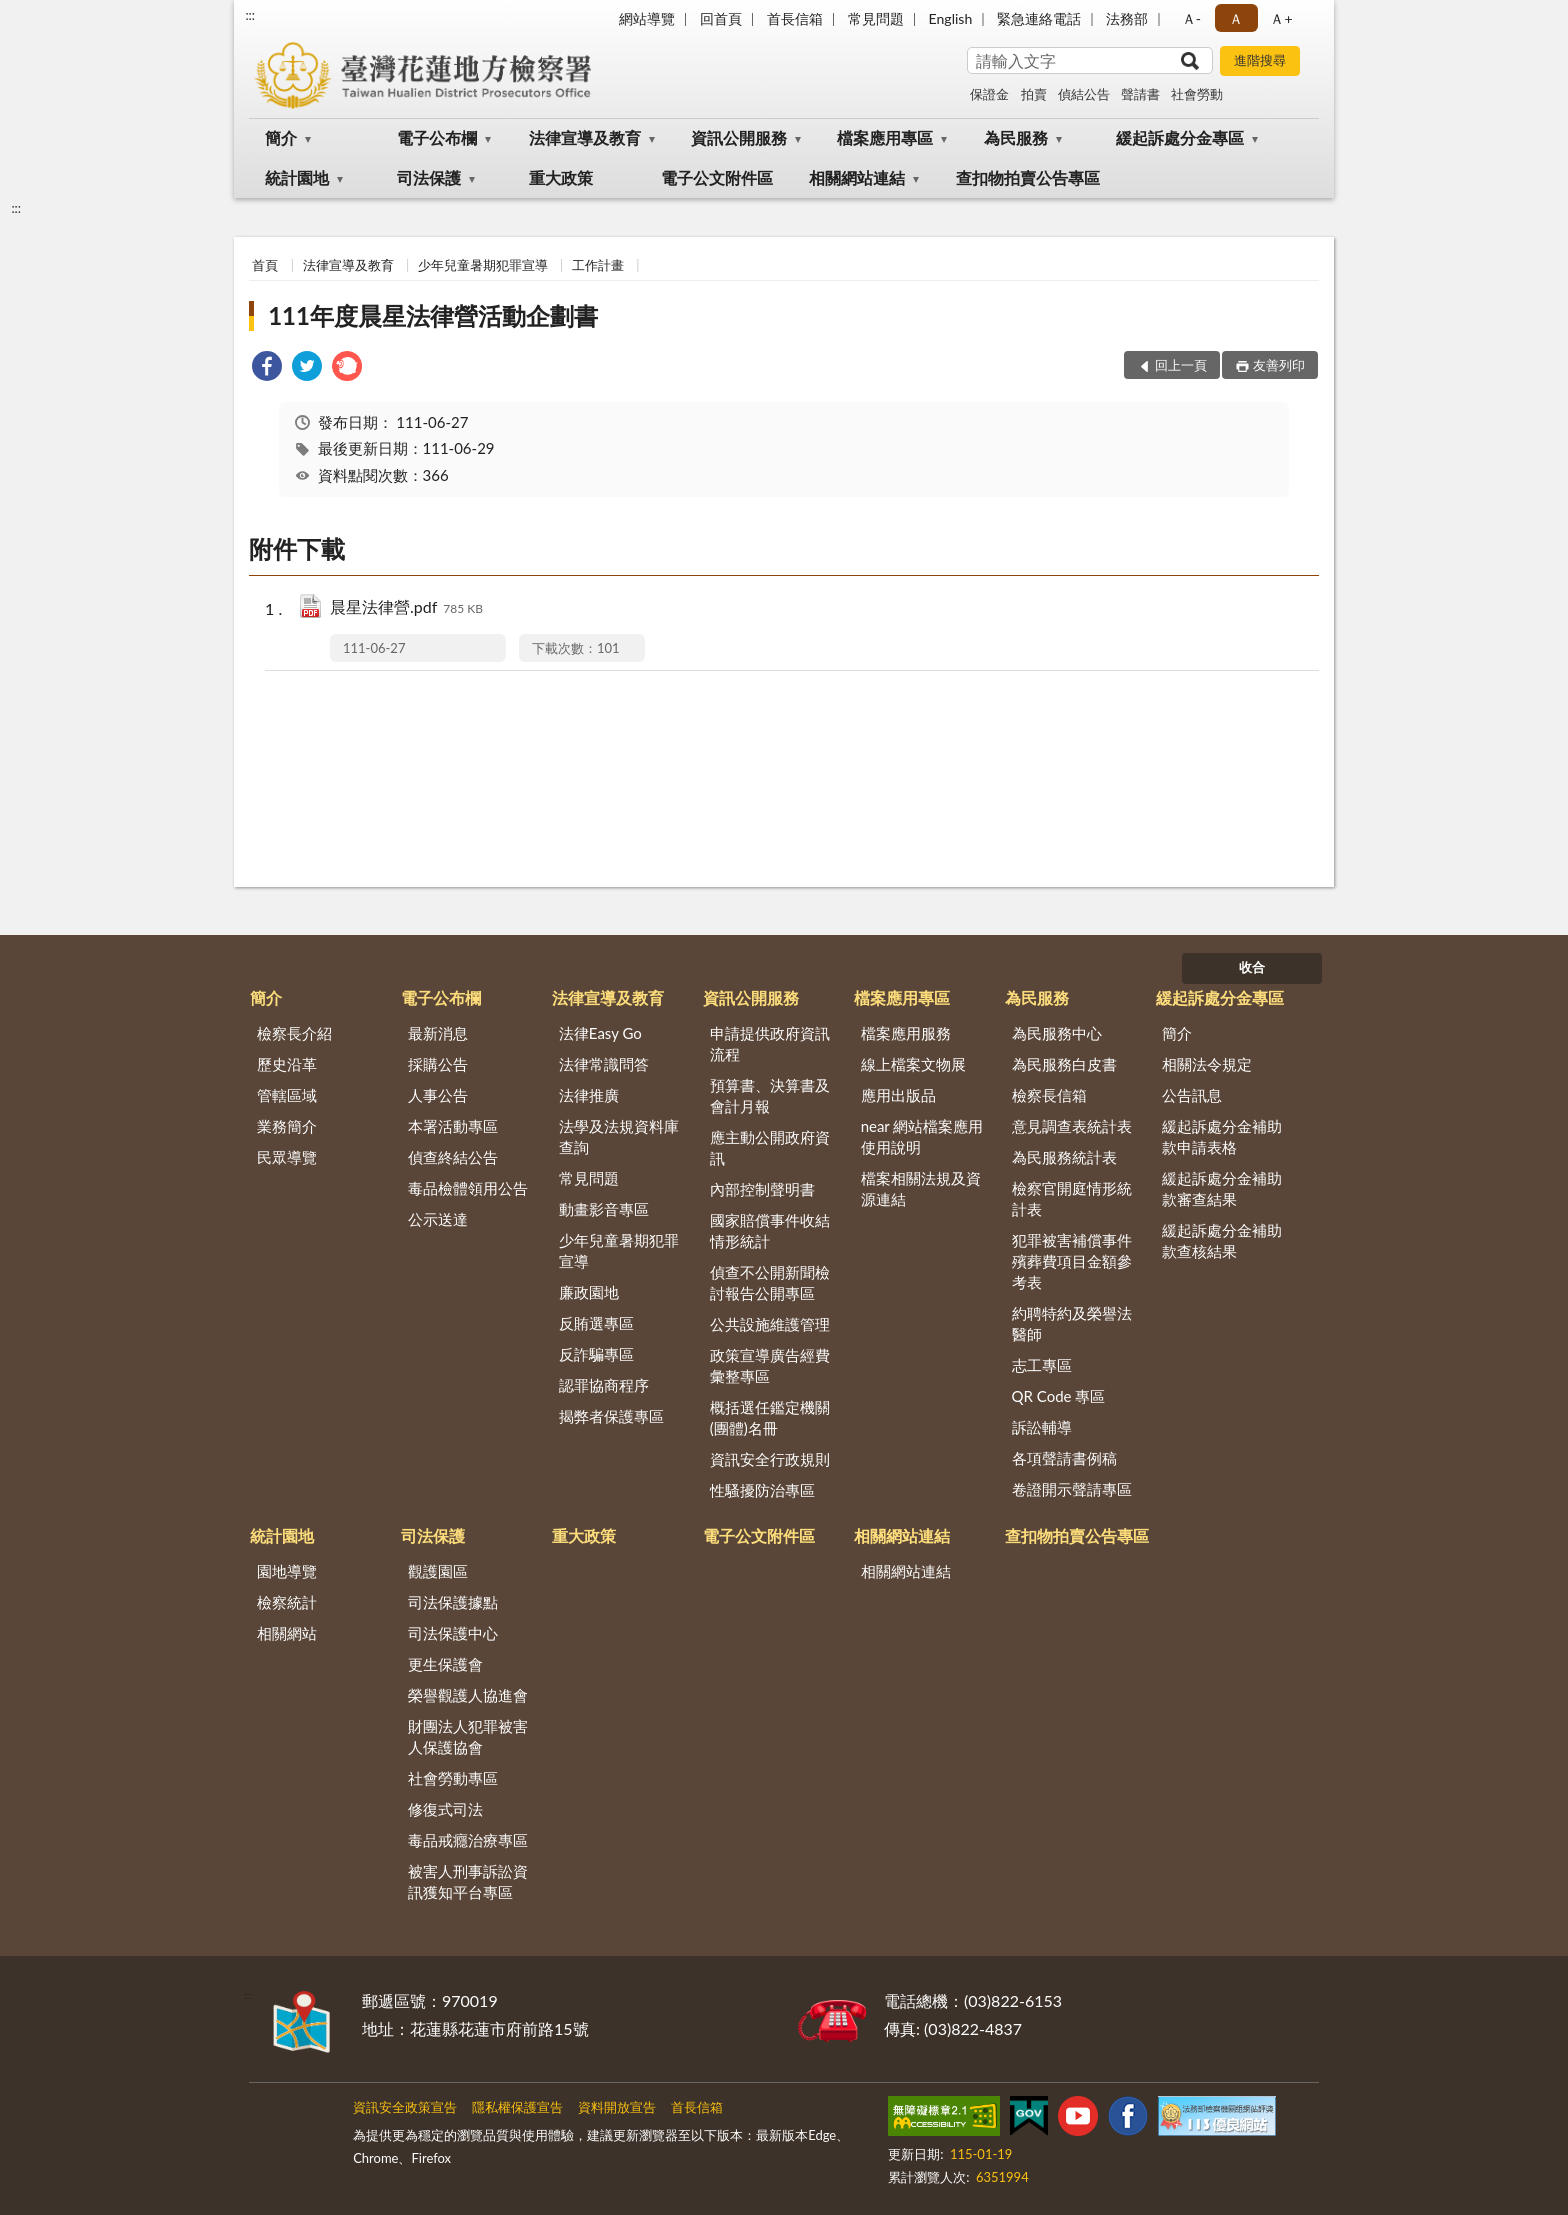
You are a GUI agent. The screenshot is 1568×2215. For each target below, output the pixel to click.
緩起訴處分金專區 (1180, 137)
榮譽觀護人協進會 (468, 1695)
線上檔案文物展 (913, 1064)
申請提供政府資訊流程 (770, 1043)
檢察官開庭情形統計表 (1072, 1198)
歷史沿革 (287, 1064)
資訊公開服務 (739, 137)
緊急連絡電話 (1039, 18)
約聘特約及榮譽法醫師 (1072, 1323)
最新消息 (438, 1033)
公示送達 (438, 1219)
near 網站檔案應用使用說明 (922, 1136)
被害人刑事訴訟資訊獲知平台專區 (468, 1881)
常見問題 (876, 18)
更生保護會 (445, 1664)
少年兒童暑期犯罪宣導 (483, 265)
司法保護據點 (453, 1602)
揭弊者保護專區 (611, 1416)
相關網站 (287, 1633)
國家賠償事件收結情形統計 (770, 1230)
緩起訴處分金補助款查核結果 (1222, 1240)
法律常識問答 (604, 1064)
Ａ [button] (1236, 18)
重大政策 (561, 177)
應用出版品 (898, 1095)
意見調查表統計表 (1072, 1126)
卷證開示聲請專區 (1072, 1489)
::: (250, 15)
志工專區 (1042, 1365)
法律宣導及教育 (585, 137)
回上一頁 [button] (1181, 365)
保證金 (989, 94)
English (951, 18)
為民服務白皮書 (1064, 1064)
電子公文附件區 (717, 177)
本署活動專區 (453, 1126)
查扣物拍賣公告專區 (1028, 177)
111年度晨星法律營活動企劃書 (433, 315)
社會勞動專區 (453, 1778)
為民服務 (1016, 137)
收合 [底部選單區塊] (1252, 967)
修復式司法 (445, 1809)
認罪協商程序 (604, 1385)
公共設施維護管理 (770, 1324)
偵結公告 (1084, 94)
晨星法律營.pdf (406, 608)
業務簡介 (287, 1126)
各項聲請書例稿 (1064, 1458)
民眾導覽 (287, 1157)
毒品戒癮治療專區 (468, 1840)
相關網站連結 (857, 177)
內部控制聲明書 (762, 1189)
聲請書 (1140, 94)
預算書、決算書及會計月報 (770, 1095)
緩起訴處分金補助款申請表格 (1222, 1136)
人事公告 (438, 1095)
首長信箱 (795, 18)
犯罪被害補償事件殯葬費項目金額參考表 (1072, 1261)
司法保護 (429, 177)
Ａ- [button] (1191, 18)
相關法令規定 (1207, 1064)
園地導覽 (287, 1571)
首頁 (265, 265)
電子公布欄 (437, 137)
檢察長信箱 (1049, 1095)
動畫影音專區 (604, 1209)
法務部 (1127, 18)
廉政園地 (589, 1292)
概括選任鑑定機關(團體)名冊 (770, 1417)
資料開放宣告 (617, 2107)
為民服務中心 (1057, 1033)
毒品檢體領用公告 (468, 1188)
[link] (267, 368)
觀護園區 (438, 1571)
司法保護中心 (453, 1633)
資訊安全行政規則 (770, 1459)
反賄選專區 (596, 1323)
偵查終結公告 (453, 1157)
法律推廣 (589, 1095)
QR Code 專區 (1059, 1396)
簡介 (281, 137)
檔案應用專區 (885, 137)
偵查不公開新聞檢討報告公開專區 (770, 1282)
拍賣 (1034, 94)
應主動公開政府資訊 (770, 1147)
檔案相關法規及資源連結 (921, 1188)
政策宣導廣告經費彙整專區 (770, 1365)
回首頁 (721, 18)
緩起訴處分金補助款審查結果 (1222, 1188)
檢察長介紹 (294, 1033)
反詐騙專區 (596, 1354)
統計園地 (297, 177)
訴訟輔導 (1042, 1427)
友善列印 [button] (1279, 365)
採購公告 (438, 1064)
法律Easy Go (600, 1033)
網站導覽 (647, 18)
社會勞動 (1197, 94)
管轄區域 (287, 1095)
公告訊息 (1192, 1095)
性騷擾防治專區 (762, 1490)
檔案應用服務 (906, 1033)
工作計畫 (598, 265)
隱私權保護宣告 (517, 2107)
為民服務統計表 (1064, 1157)
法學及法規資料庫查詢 (619, 1136)
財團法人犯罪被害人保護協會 (468, 1736)
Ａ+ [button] (1281, 18)
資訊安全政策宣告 (405, 2107)
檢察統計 (287, 1602)
